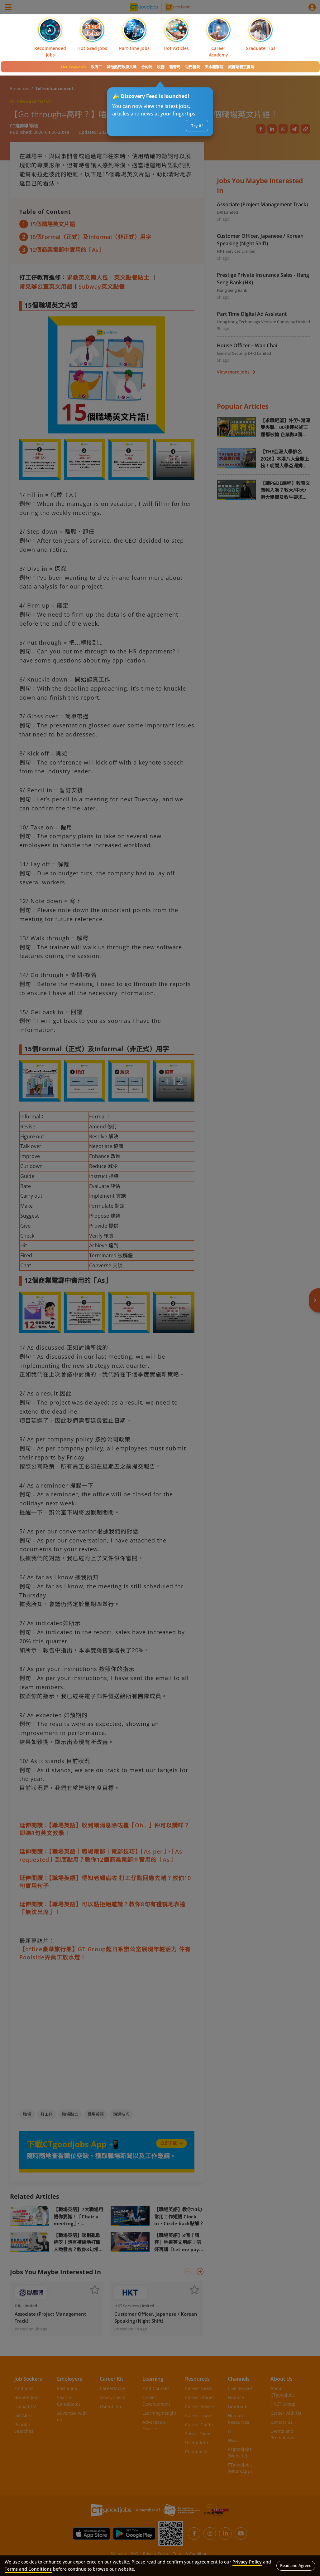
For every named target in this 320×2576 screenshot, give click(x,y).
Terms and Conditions (28, 2569)
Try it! (197, 126)
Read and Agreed (296, 2565)
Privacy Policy (247, 2562)
